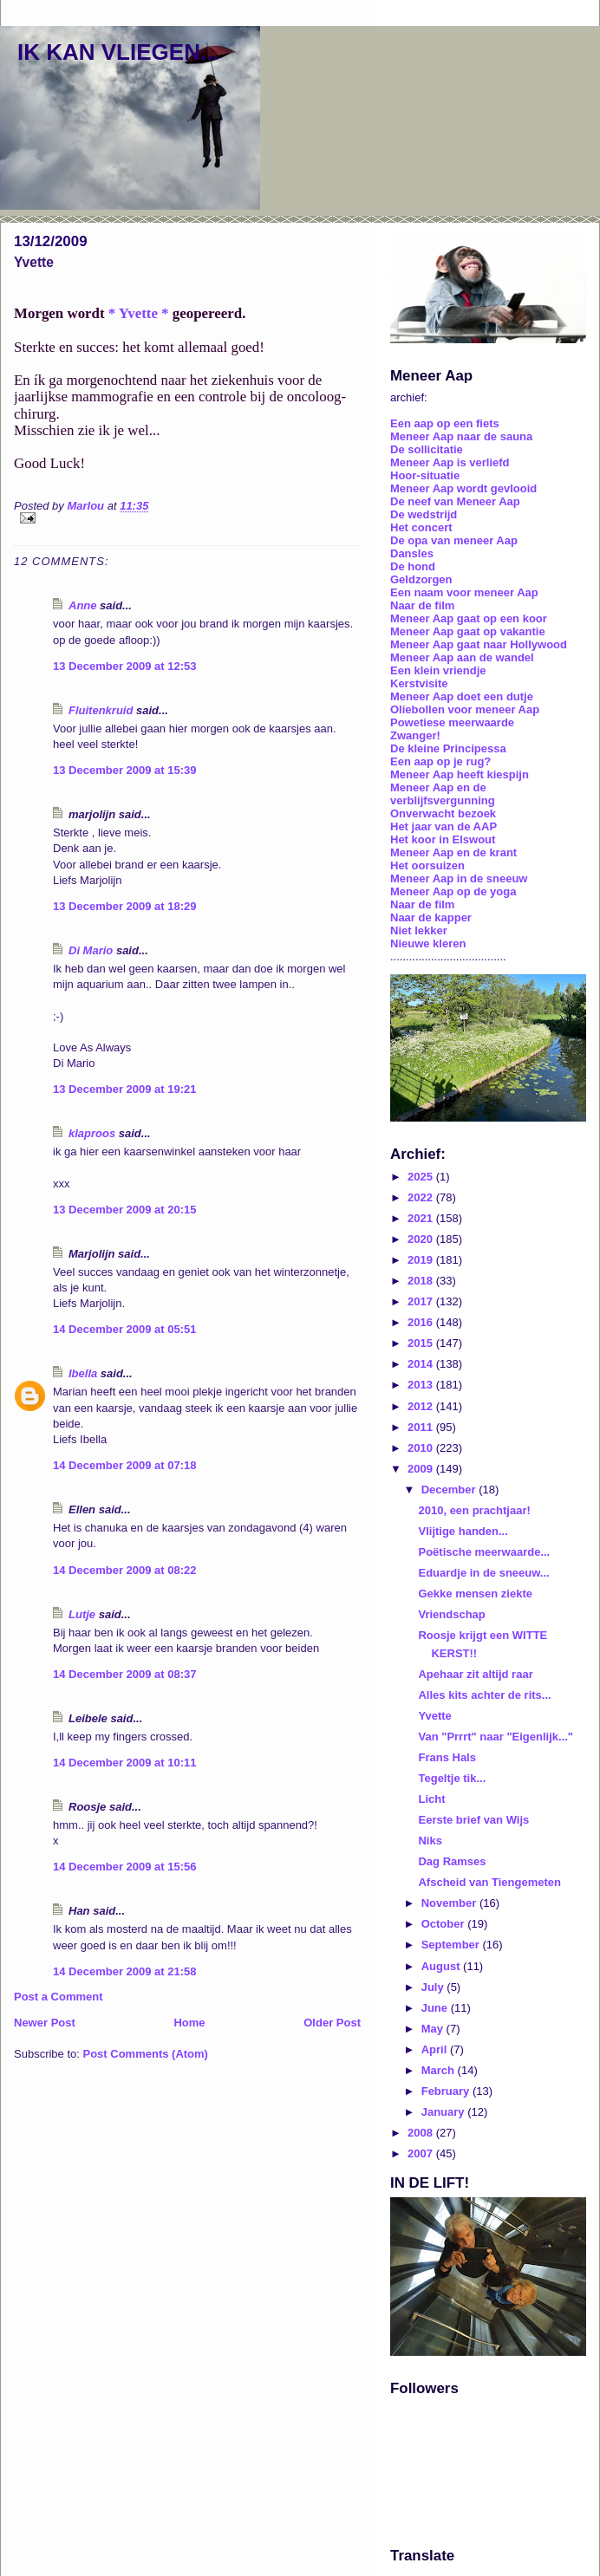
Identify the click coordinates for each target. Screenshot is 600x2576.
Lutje (81, 1614)
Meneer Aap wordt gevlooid (463, 488)
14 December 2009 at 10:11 (125, 1762)
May (434, 2028)
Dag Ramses (452, 1861)
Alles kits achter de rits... (484, 1694)
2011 (422, 1427)
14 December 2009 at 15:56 (125, 1866)
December (450, 1489)
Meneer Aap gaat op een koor (468, 618)
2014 (422, 1363)
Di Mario (90, 950)
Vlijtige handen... (462, 1531)
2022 (422, 1197)
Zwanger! (415, 735)
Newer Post (44, 2022)
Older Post (332, 2022)
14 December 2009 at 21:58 (125, 1971)
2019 (422, 1259)
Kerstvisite (418, 683)
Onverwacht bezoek (443, 813)
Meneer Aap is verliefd (450, 462)
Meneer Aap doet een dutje (461, 696)
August (442, 1966)
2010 (422, 1447)
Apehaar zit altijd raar (475, 1674)
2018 (422, 1280)
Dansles (412, 553)
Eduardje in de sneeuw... (483, 1572)
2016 (422, 1322)
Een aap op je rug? (440, 761)
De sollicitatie (426, 449)
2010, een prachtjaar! (474, 1510)
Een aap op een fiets (444, 423)
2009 (422, 1468)
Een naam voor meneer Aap (464, 592)
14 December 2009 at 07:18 (125, 1465)
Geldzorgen (421, 579)
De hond (412, 566)
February (447, 2091)
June (436, 2007)
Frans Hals (446, 1757)
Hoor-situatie (425, 475)
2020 (422, 1239)
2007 (422, 2153)
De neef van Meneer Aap (455, 501)
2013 (422, 1384)
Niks (429, 1840)
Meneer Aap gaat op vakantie (467, 631)
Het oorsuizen (427, 865)
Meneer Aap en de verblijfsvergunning (442, 794)
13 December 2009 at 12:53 (125, 666)
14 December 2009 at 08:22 (125, 1570)
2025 (422, 1176)
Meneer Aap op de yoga (453, 891)
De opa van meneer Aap (454, 540)
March (439, 2070)
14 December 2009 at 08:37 (125, 1674)
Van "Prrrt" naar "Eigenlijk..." (495, 1736)
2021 (422, 1218)
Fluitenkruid (100, 710)
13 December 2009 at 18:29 (125, 906)
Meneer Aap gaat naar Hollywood (478, 644)
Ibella (82, 1373)
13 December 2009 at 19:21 (125, 1089)
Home (189, 2022)
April (435, 2049)
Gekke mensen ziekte (475, 1593)
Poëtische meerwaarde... (484, 1551)
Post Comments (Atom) (145, 2053)
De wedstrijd (423, 514)
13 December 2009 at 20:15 (125, 1209)
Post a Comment (58, 1996)
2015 (422, 1343)
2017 (422, 1301)
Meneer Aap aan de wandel (462, 657)
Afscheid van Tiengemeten (489, 1882)
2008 (422, 2132)
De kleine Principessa (448, 748)
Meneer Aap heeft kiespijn (459, 774)
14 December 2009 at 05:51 (125, 1329)
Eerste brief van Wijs (473, 1819)
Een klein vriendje (438, 670)
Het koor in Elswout (442, 839)
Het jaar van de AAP (443, 826)
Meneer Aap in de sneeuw (458, 878)
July (434, 1987)
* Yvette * (138, 313)
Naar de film (422, 605)
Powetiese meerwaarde (452, 722)
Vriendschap (451, 1614)
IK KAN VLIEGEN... (118, 52)
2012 (422, 1406)
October (444, 1923)
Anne (82, 605)
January (444, 2111)
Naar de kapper (431, 917)
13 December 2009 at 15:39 (125, 770)
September (452, 1944)
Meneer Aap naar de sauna (461, 436)
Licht (431, 1798)
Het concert (421, 527)
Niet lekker (418, 930)
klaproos (91, 1133)
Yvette (434, 1715)
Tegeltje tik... (452, 1778)
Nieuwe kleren (428, 943)
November (450, 1902)
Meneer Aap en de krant (453, 852)
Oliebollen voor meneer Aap (464, 709)
